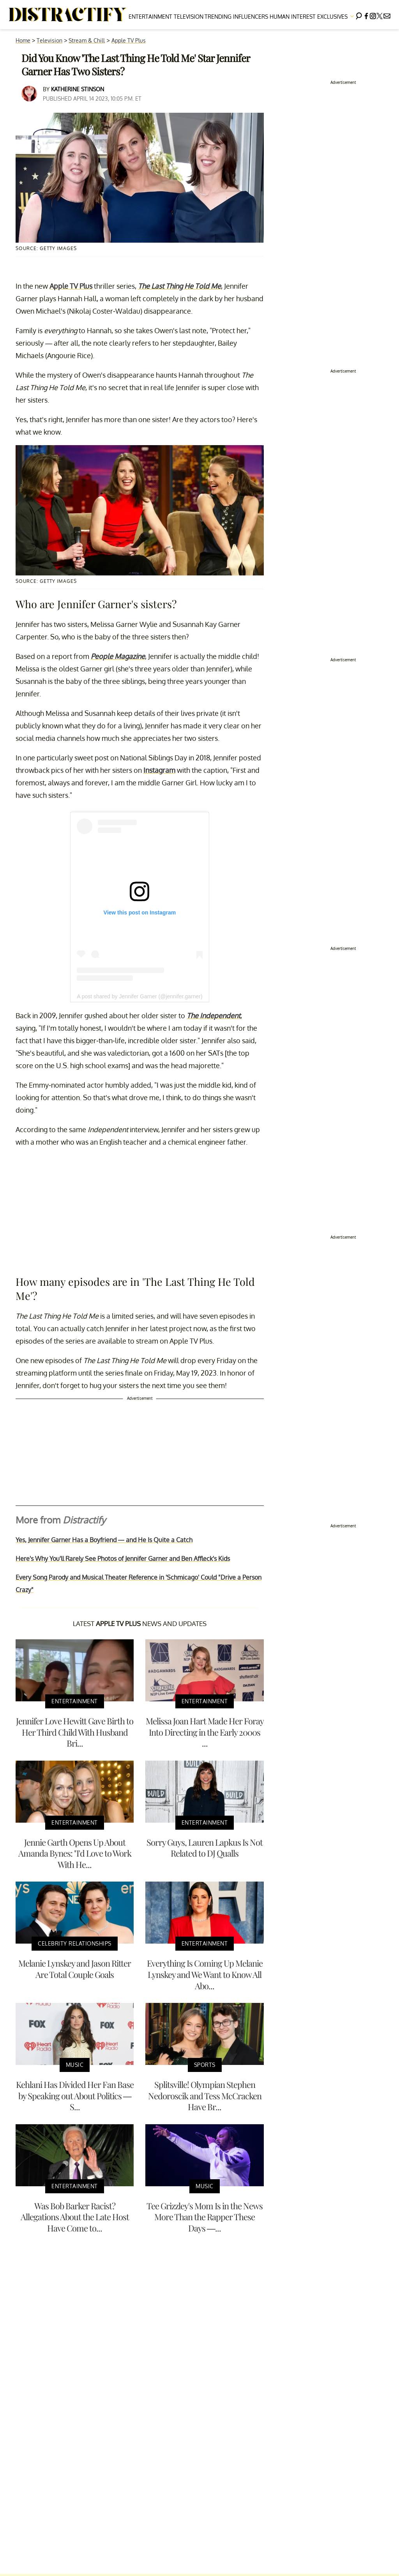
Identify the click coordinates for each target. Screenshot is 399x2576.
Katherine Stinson (77, 89)
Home (23, 40)
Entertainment (150, 16)
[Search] (358, 15)
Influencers (250, 16)
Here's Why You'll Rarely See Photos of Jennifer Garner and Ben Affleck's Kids (123, 1558)
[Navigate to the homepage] (68, 15)
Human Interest (293, 16)
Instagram (159, 770)
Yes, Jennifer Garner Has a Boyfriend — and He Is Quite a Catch (104, 1540)
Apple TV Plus (128, 40)
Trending (218, 16)
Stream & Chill (87, 40)
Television (188, 16)
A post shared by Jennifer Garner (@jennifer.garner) (139, 996)
